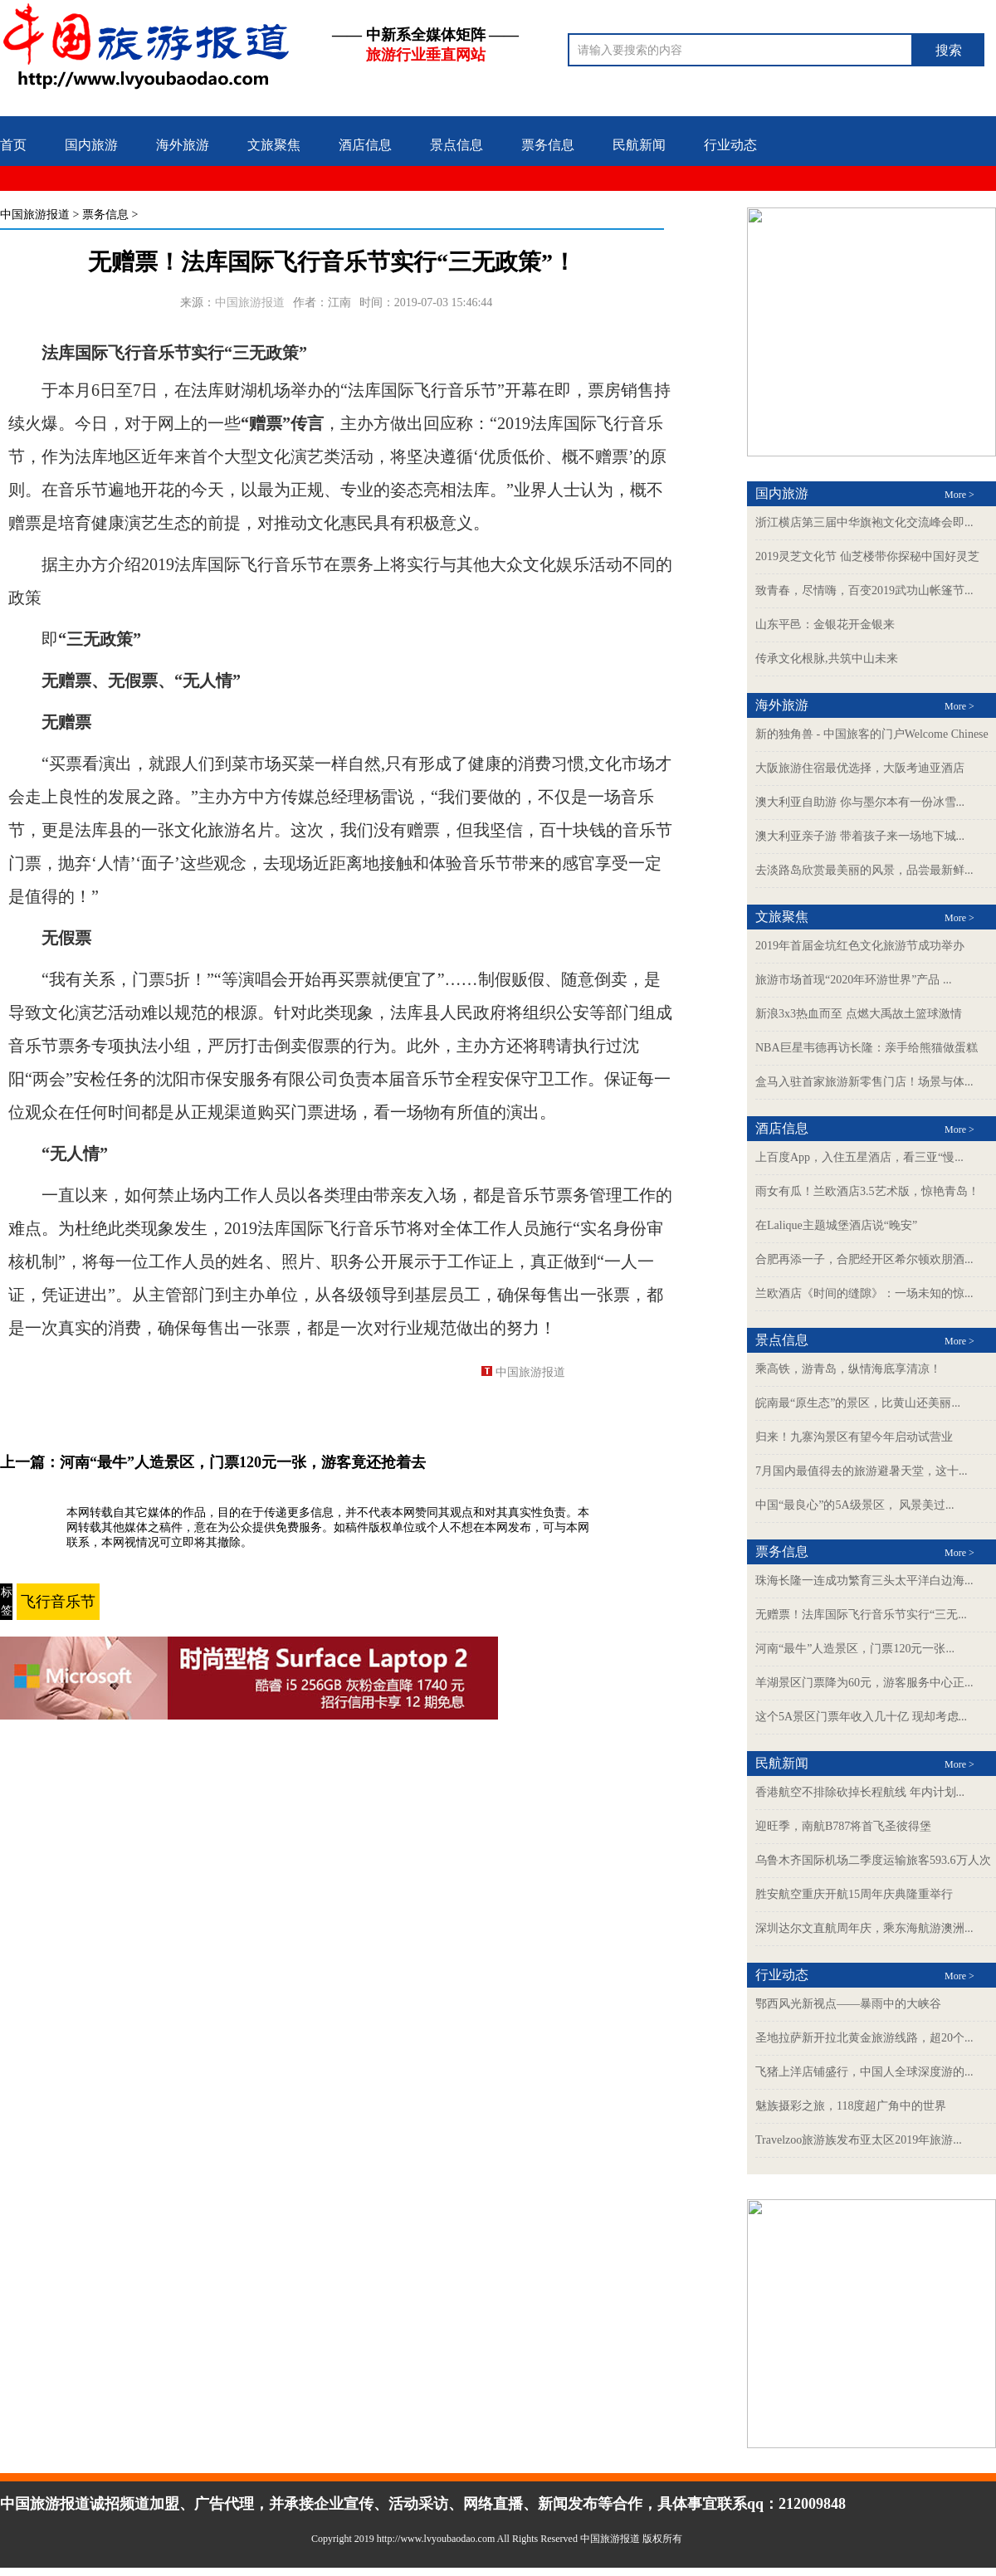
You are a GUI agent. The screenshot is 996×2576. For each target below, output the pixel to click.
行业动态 (730, 145)
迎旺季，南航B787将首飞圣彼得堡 (843, 1826)
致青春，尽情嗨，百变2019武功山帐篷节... (864, 590)
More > (959, 494)
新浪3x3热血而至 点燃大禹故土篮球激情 (858, 1013)
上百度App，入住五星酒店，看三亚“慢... (859, 1157)
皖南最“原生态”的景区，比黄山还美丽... (857, 1403)
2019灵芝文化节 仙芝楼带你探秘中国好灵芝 (867, 556)
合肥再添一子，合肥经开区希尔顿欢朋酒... (864, 1259)
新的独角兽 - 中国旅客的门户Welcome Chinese (872, 734)
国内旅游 (91, 145)
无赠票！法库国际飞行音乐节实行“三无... (861, 1614)
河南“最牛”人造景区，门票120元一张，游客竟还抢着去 (243, 1462)
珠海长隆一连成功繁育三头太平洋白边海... (864, 1580)
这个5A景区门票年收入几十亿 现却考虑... (861, 1716)
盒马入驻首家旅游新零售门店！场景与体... (864, 1082)
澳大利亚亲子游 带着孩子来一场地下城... (859, 836)
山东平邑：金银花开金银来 (825, 624)
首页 (13, 145)
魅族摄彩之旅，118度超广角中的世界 (850, 2106)
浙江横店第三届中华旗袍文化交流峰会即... (864, 522)
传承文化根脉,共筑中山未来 (826, 658)
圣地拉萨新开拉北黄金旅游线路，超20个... (864, 2038)
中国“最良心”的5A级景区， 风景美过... (854, 1505)
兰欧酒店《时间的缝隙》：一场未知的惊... (864, 1293)
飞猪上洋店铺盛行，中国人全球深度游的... (864, 2072)
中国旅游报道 (35, 214)
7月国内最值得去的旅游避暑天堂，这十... (861, 1471)
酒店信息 (365, 145)
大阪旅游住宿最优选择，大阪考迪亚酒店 (859, 768)
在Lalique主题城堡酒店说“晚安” (836, 1225)
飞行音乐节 (58, 1601)
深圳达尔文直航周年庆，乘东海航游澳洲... (864, 1928)
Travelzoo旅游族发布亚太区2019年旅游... (858, 2140)
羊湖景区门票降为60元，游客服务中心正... (864, 1682)
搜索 (948, 50)
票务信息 (547, 145)
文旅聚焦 (273, 145)
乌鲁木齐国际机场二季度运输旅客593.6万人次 (873, 1860)
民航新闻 (639, 145)
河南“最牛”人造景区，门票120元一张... (854, 1648)
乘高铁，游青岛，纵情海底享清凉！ (848, 1369)
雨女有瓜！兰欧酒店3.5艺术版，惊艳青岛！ (867, 1191)
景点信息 (456, 145)
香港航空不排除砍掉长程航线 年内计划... (859, 1792)
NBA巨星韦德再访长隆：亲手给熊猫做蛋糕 (866, 1048)
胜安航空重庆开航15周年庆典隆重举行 (854, 1894)
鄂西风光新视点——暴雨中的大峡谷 (848, 2004)
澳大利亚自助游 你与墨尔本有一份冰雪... (859, 802)
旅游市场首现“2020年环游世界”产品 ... (853, 979)
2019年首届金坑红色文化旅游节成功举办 (859, 945)
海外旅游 (182, 145)
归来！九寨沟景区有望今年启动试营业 (854, 1437)
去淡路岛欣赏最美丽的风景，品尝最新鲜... (864, 870)
